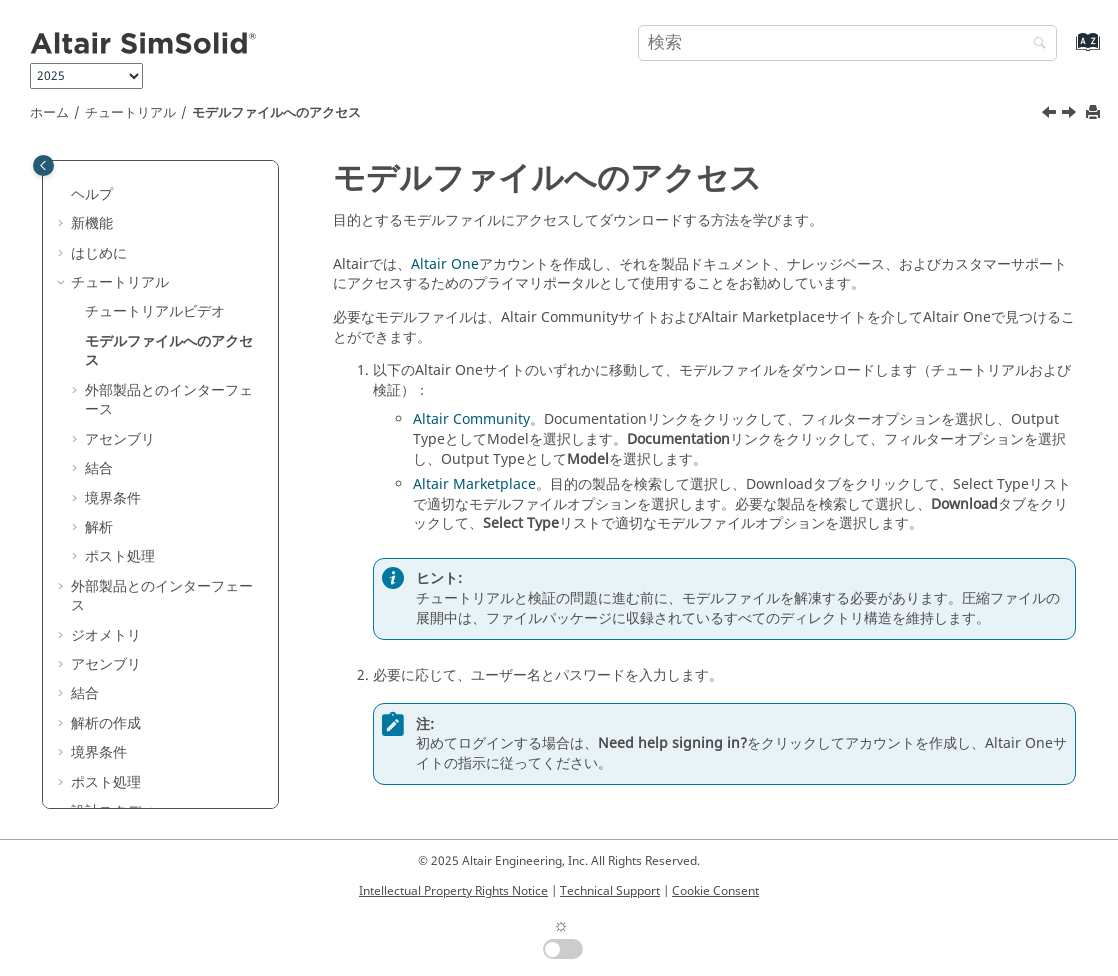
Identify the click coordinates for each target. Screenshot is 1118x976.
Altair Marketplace (474, 484)
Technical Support (610, 891)
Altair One (445, 264)
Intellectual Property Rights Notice (453, 891)
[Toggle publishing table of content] (43, 165)
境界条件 (113, 498)
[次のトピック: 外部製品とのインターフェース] (1071, 115)
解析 (99, 527)
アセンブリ (120, 439)
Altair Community (471, 419)
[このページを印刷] (1095, 113)
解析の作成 (106, 723)
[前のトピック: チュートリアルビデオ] (1051, 115)
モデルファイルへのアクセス (276, 113)
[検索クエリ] (847, 43)
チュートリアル (130, 113)
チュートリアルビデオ (155, 311)
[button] (63, 195)
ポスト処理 (120, 556)
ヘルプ (92, 194)
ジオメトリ (106, 635)
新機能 (92, 223)
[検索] (1035, 44)
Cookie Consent (715, 891)
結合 (99, 468)
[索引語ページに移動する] (1066, 51)
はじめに (99, 253)
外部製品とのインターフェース (169, 400)
